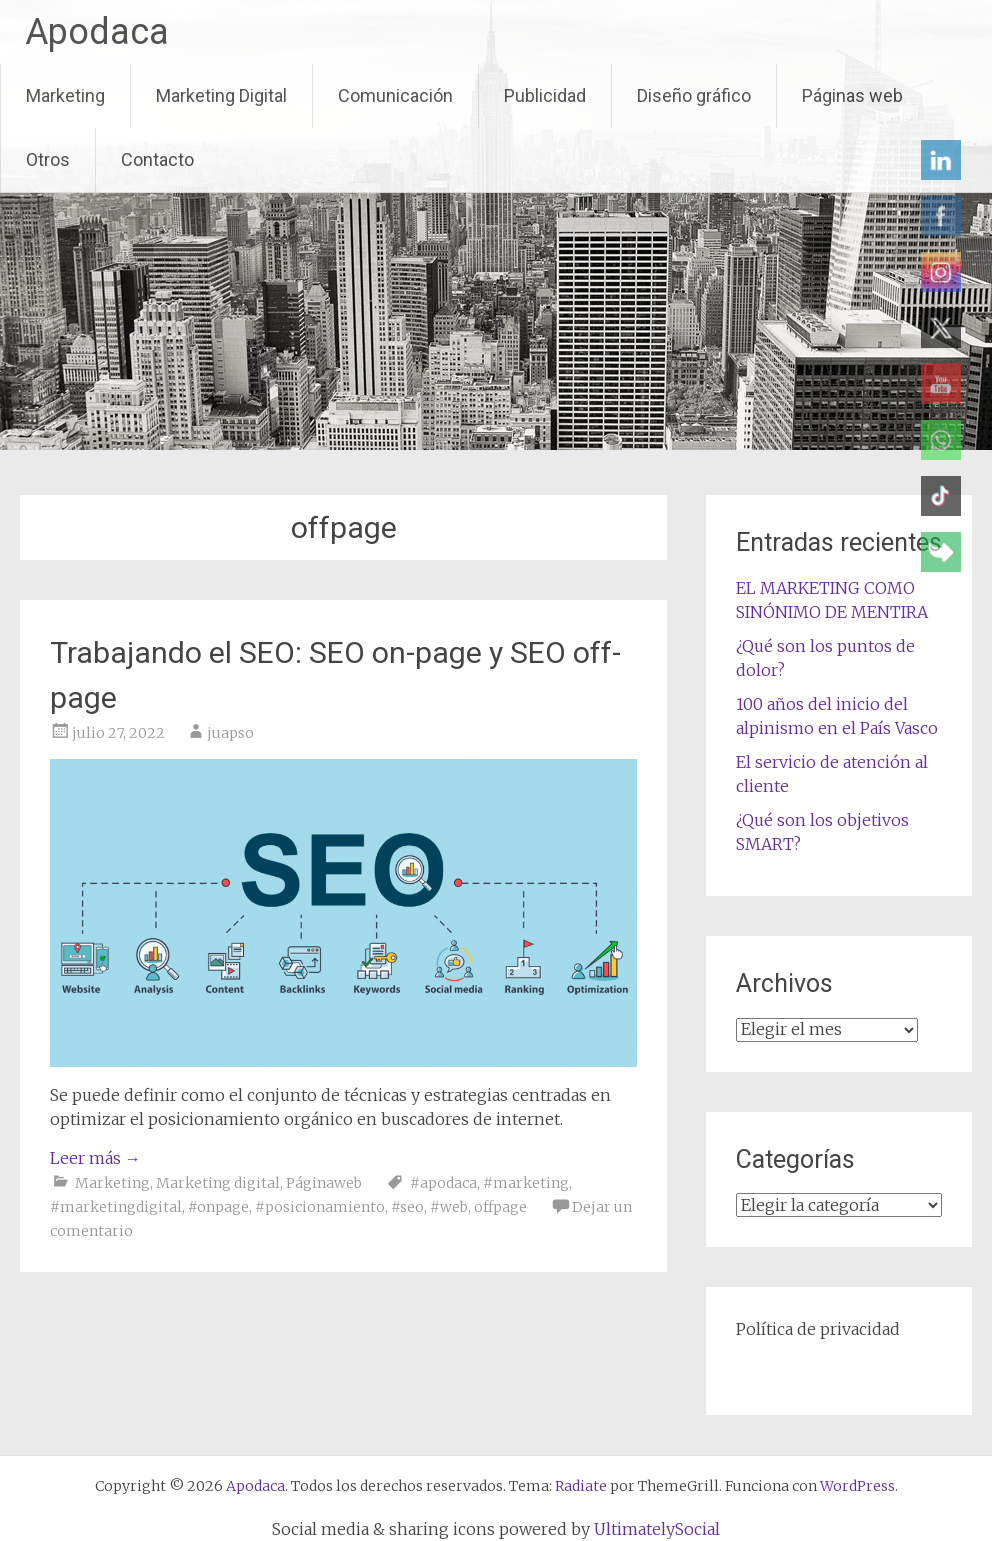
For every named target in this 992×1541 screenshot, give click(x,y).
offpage (500, 1207)
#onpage (218, 1207)
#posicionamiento (320, 1207)
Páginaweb (324, 1183)
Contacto (157, 159)
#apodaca (443, 1183)
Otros (48, 159)
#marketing (526, 1183)
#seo (407, 1207)
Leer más (95, 1158)
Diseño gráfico (694, 95)
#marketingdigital (116, 1207)
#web (449, 1207)
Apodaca (97, 32)
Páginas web (852, 95)
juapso (230, 733)
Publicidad (545, 95)
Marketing (65, 95)
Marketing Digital (221, 95)
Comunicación (395, 95)
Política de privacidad (818, 1329)
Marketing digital (218, 1183)
